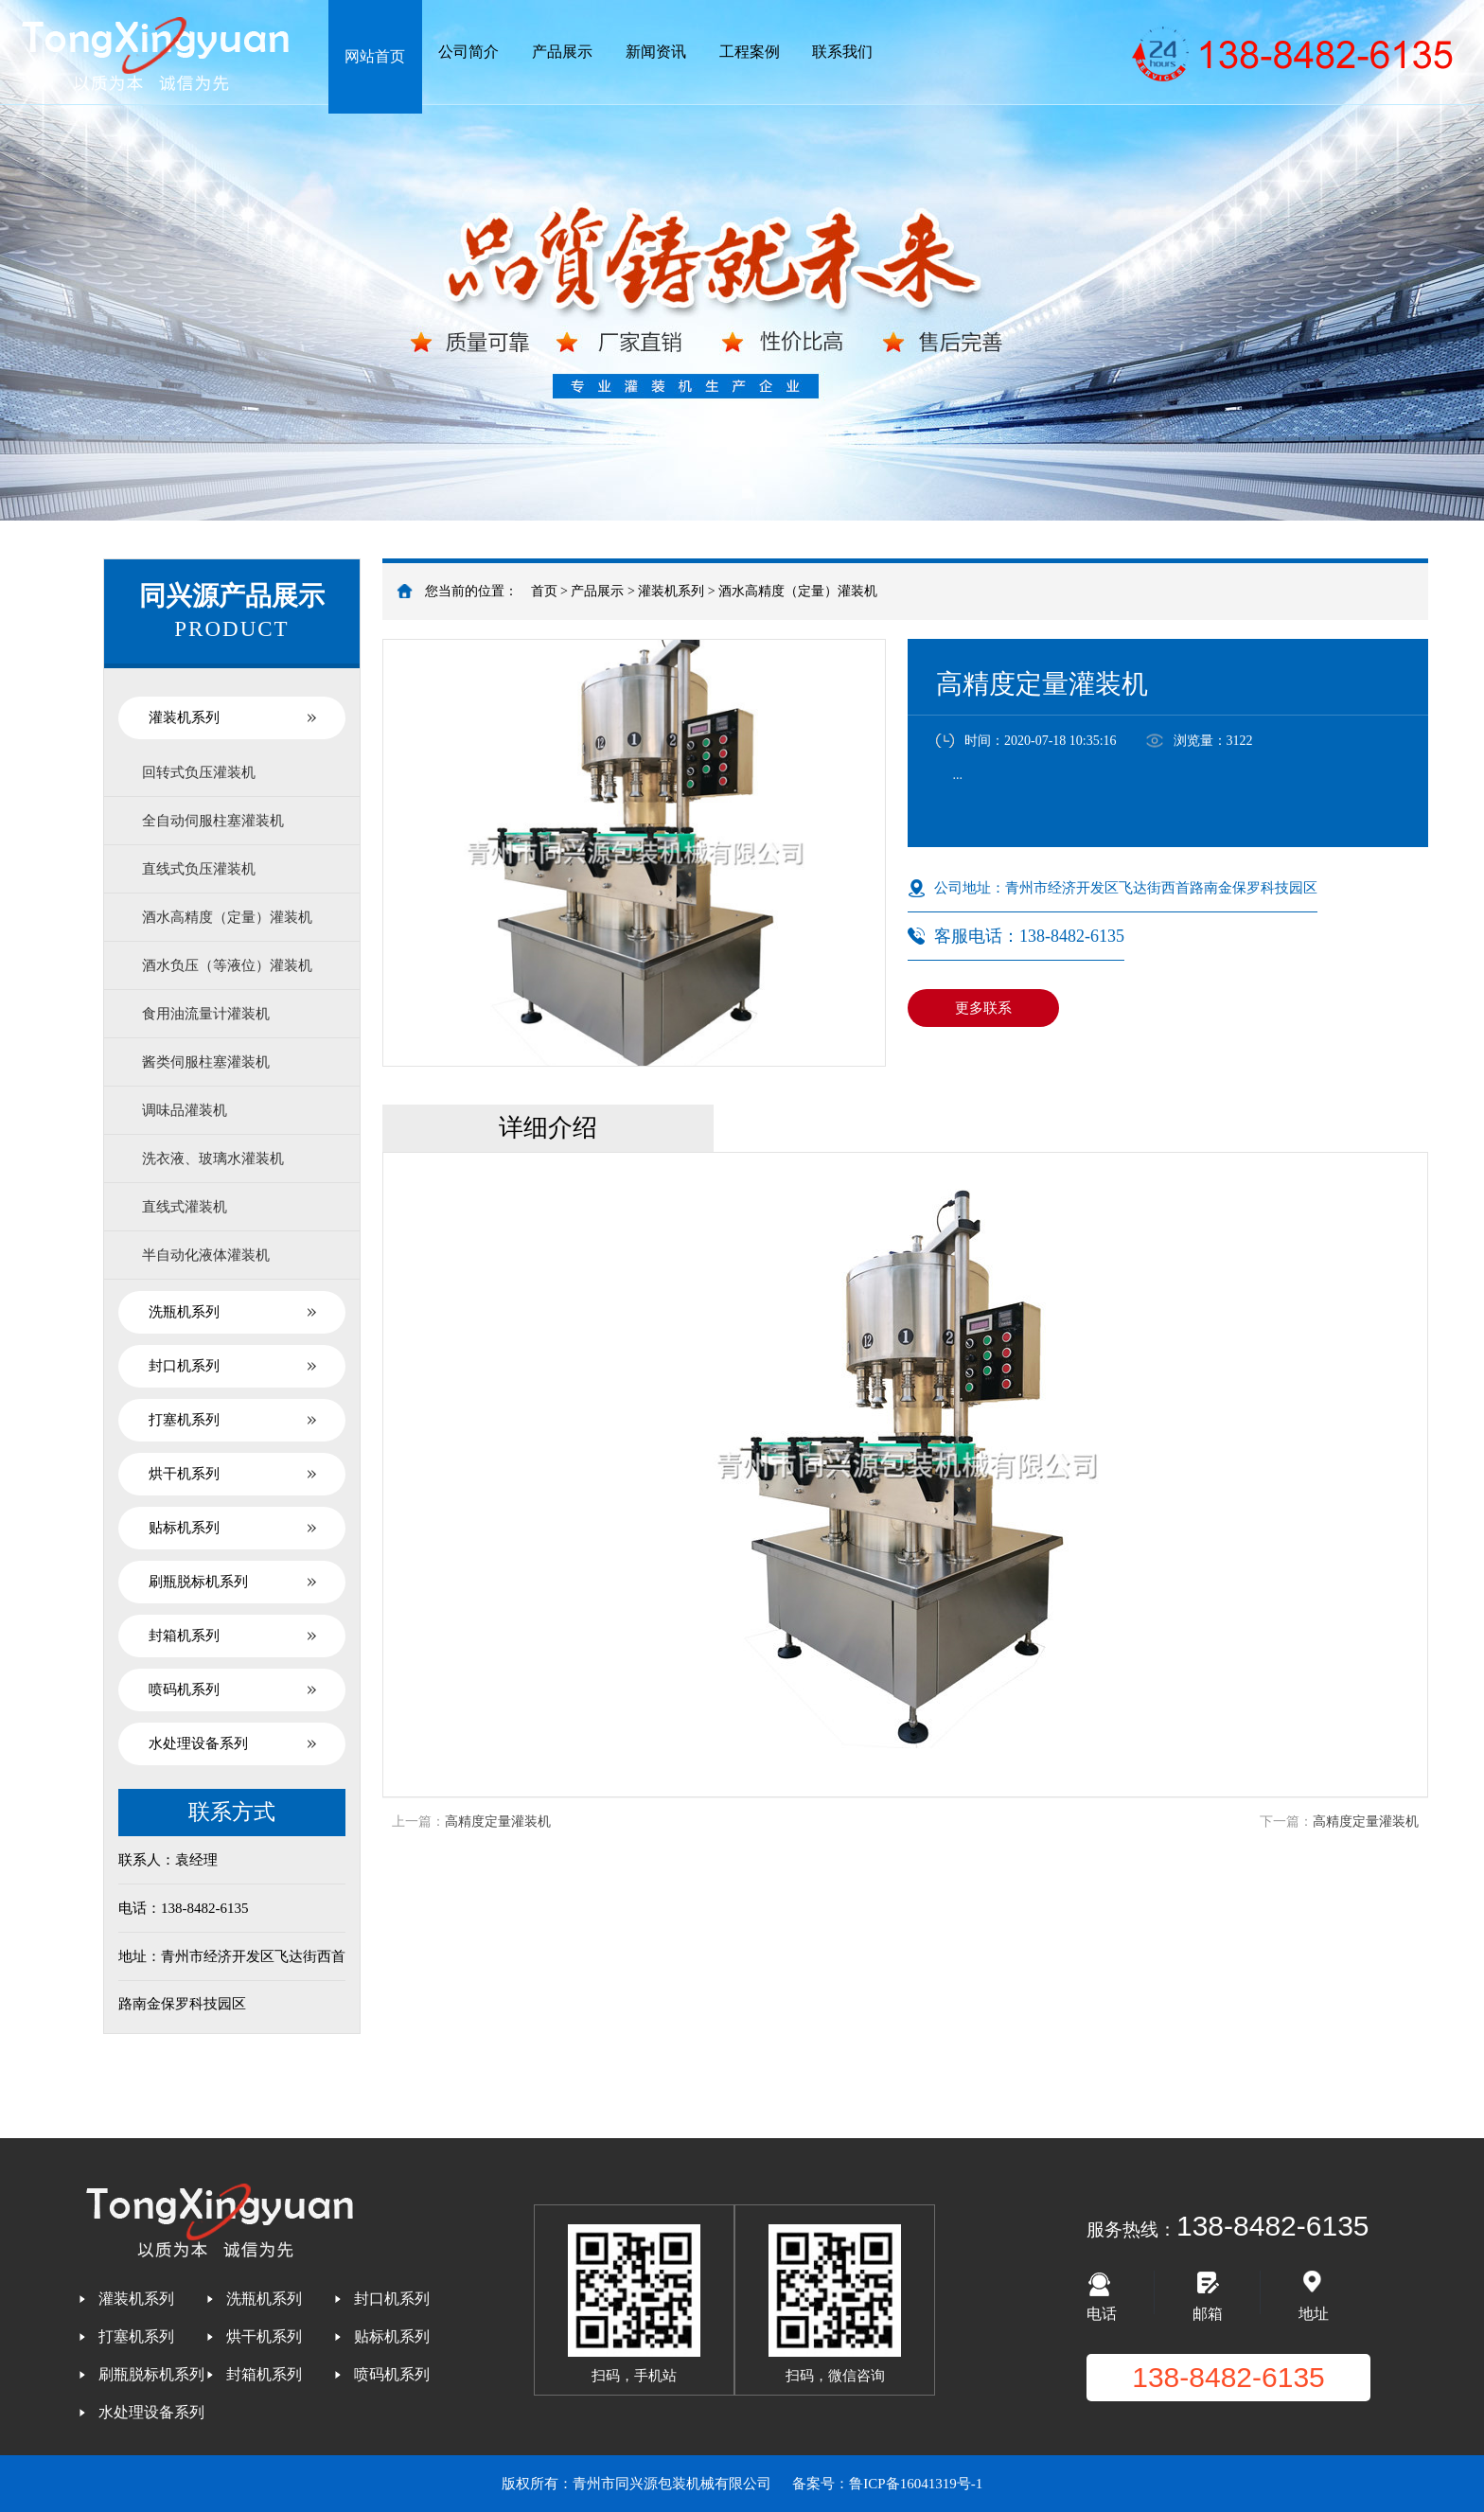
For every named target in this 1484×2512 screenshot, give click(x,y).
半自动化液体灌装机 (206, 1255)
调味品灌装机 (184, 1110)
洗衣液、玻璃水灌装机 (213, 1158)
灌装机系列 (671, 591)
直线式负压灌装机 (199, 868)
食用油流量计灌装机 (206, 1013)
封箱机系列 (184, 1635)
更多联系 (983, 1008)
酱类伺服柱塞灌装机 (206, 1062)
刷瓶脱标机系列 (198, 1581)
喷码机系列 (184, 1689)
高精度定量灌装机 (498, 1821)
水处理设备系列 (198, 1743)
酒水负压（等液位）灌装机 (227, 965)
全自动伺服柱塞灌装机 (213, 820)
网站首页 (374, 56)
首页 (544, 591)
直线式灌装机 (184, 1206)
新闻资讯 (656, 52)
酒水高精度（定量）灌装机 (797, 591)
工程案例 (749, 52)
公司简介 (468, 52)
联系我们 (842, 52)
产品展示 (562, 52)
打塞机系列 (184, 1419)
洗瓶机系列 (184, 1311)
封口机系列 (184, 1365)
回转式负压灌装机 (199, 772)
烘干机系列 (184, 1473)
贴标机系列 (184, 1527)
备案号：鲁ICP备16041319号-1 (887, 2483)
